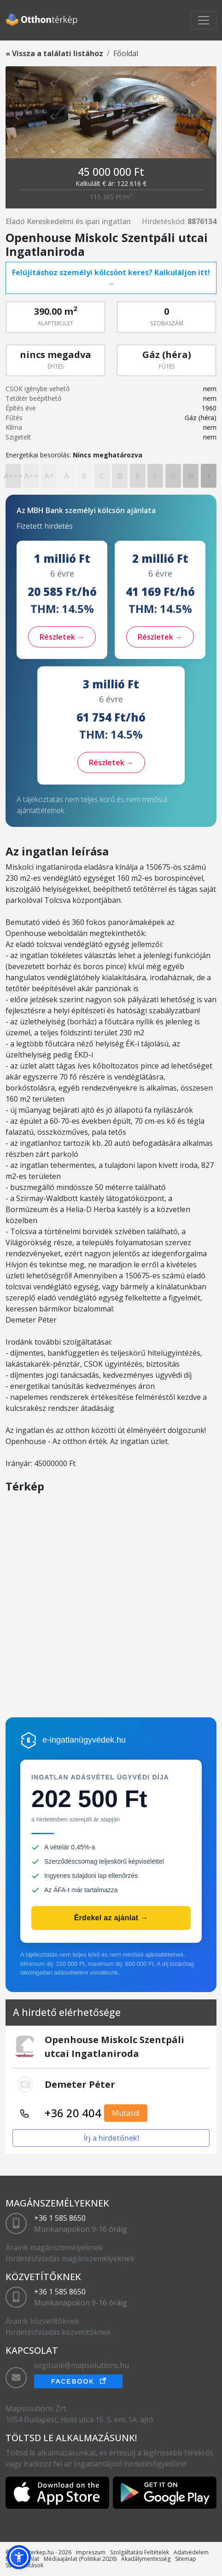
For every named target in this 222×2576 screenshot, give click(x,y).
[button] (19, 2557)
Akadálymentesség (145, 2559)
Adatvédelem (191, 2552)
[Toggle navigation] (203, 20)
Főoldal (125, 53)
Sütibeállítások (24, 2565)
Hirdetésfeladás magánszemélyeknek (70, 2258)
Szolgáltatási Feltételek (139, 2552)
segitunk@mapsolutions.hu (81, 2365)
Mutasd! (126, 2113)
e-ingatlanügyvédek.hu (84, 1739)
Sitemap (185, 2559)
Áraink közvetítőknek (42, 2321)
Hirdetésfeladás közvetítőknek (58, 2332)
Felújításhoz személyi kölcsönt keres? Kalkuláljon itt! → (111, 278)
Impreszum (90, 2552)
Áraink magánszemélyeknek (54, 2247)
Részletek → (62, 637)
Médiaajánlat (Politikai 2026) (80, 2559)
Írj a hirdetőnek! (111, 2138)
